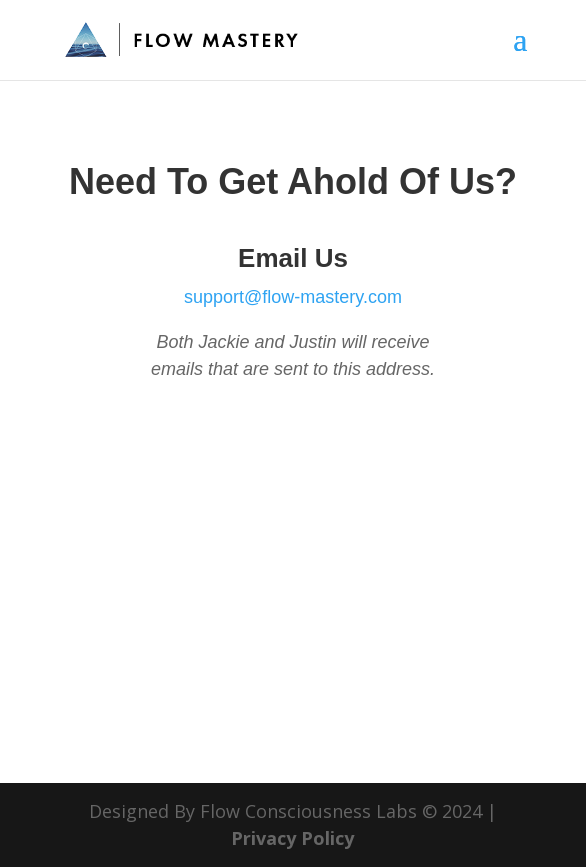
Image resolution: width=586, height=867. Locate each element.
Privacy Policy (292, 838)
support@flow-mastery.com (293, 297)
